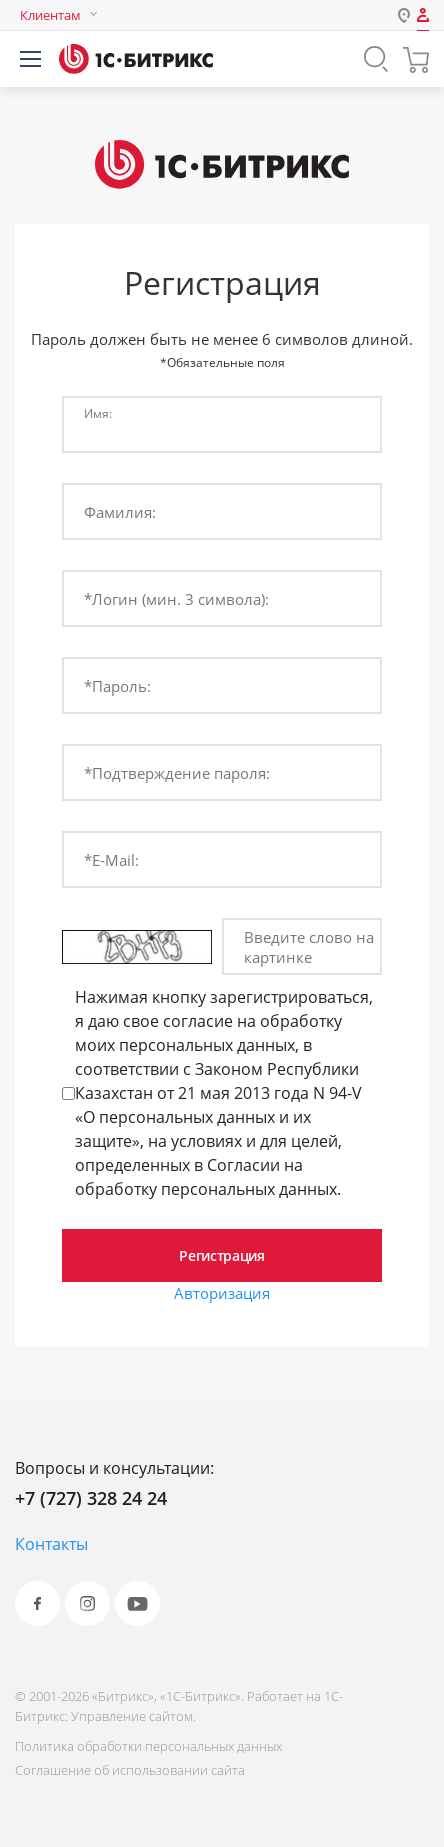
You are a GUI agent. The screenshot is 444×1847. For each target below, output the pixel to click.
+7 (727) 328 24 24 (91, 1498)
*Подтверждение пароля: (177, 773)
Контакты (51, 1544)
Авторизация (222, 1293)
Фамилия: (120, 512)
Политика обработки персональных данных (148, 1746)
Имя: (98, 413)
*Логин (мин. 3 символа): (176, 599)
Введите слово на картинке (309, 947)
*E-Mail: (111, 860)
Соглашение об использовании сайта (130, 1770)
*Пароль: (117, 686)
